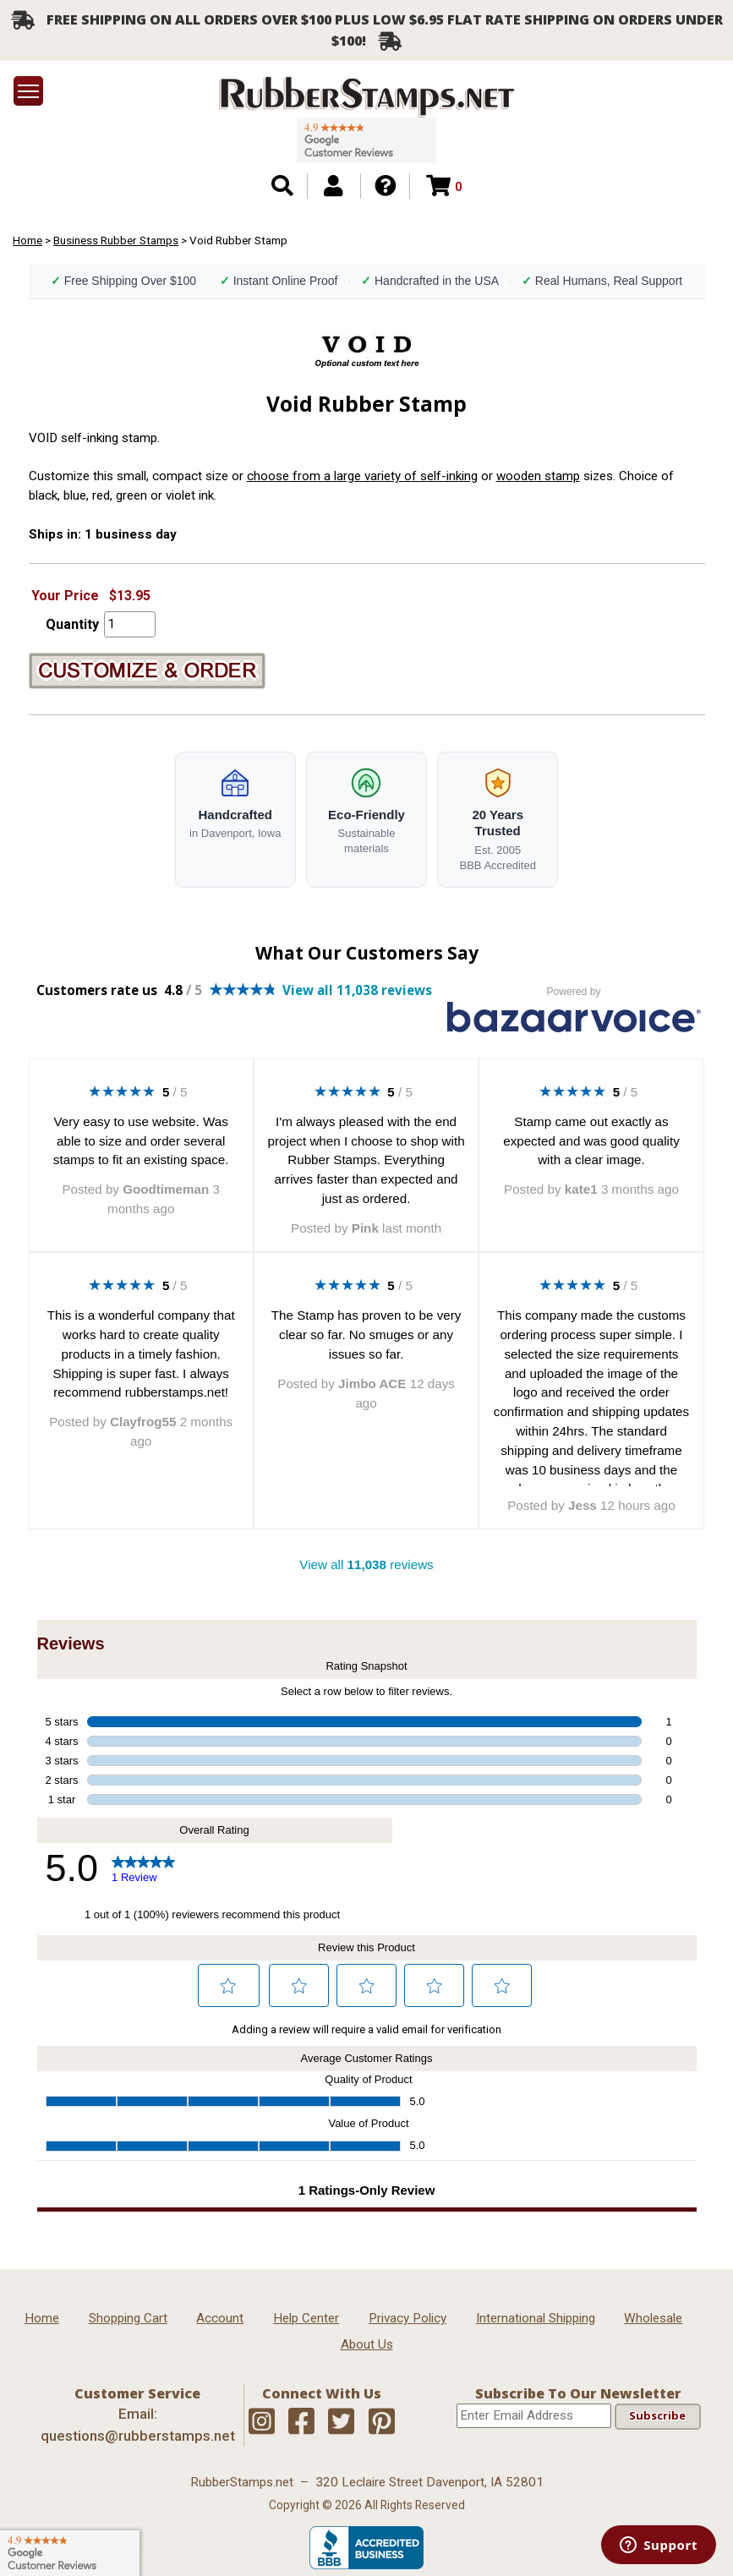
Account (219, 2318)
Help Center (306, 2318)
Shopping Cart (128, 2318)
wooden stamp (538, 476)
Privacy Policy (407, 2318)
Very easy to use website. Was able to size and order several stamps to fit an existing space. (141, 1141)
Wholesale (653, 2318)
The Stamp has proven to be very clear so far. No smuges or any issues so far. (366, 1334)
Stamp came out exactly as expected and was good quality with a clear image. (591, 1141)
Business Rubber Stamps (115, 240)
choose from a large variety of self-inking (362, 476)
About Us (367, 2344)
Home (27, 240)
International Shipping (535, 2318)
